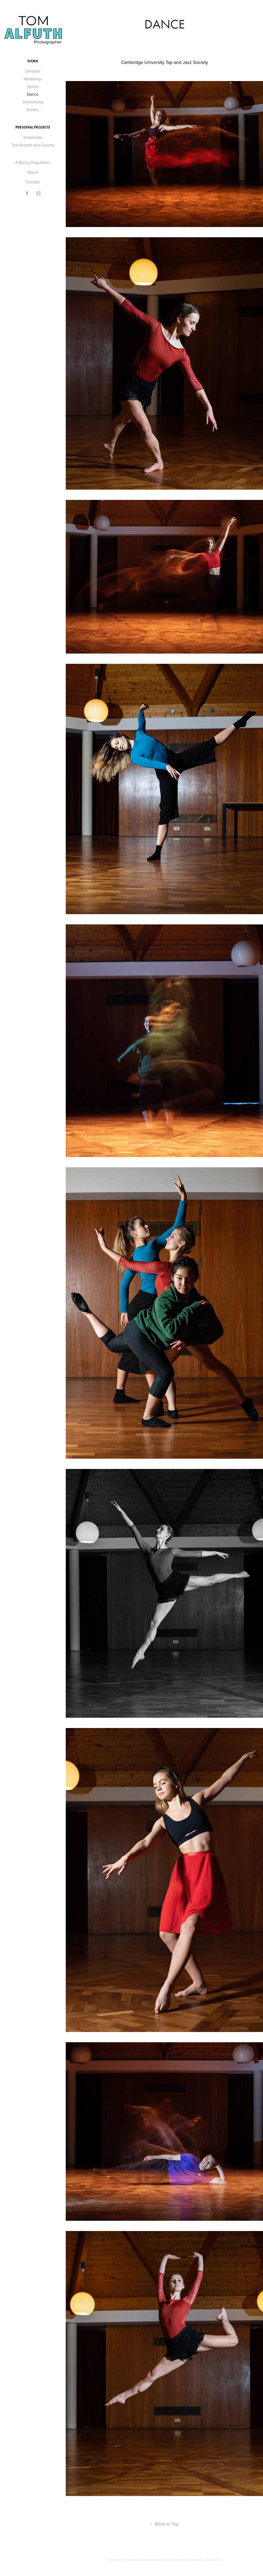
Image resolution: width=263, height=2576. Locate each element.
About (32, 172)
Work (32, 61)
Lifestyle (32, 71)
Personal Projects (32, 127)
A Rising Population (32, 162)
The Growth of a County (32, 145)
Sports (33, 86)
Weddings (33, 79)
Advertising (33, 102)
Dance (33, 94)
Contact (33, 182)
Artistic (32, 109)
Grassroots (32, 137)
